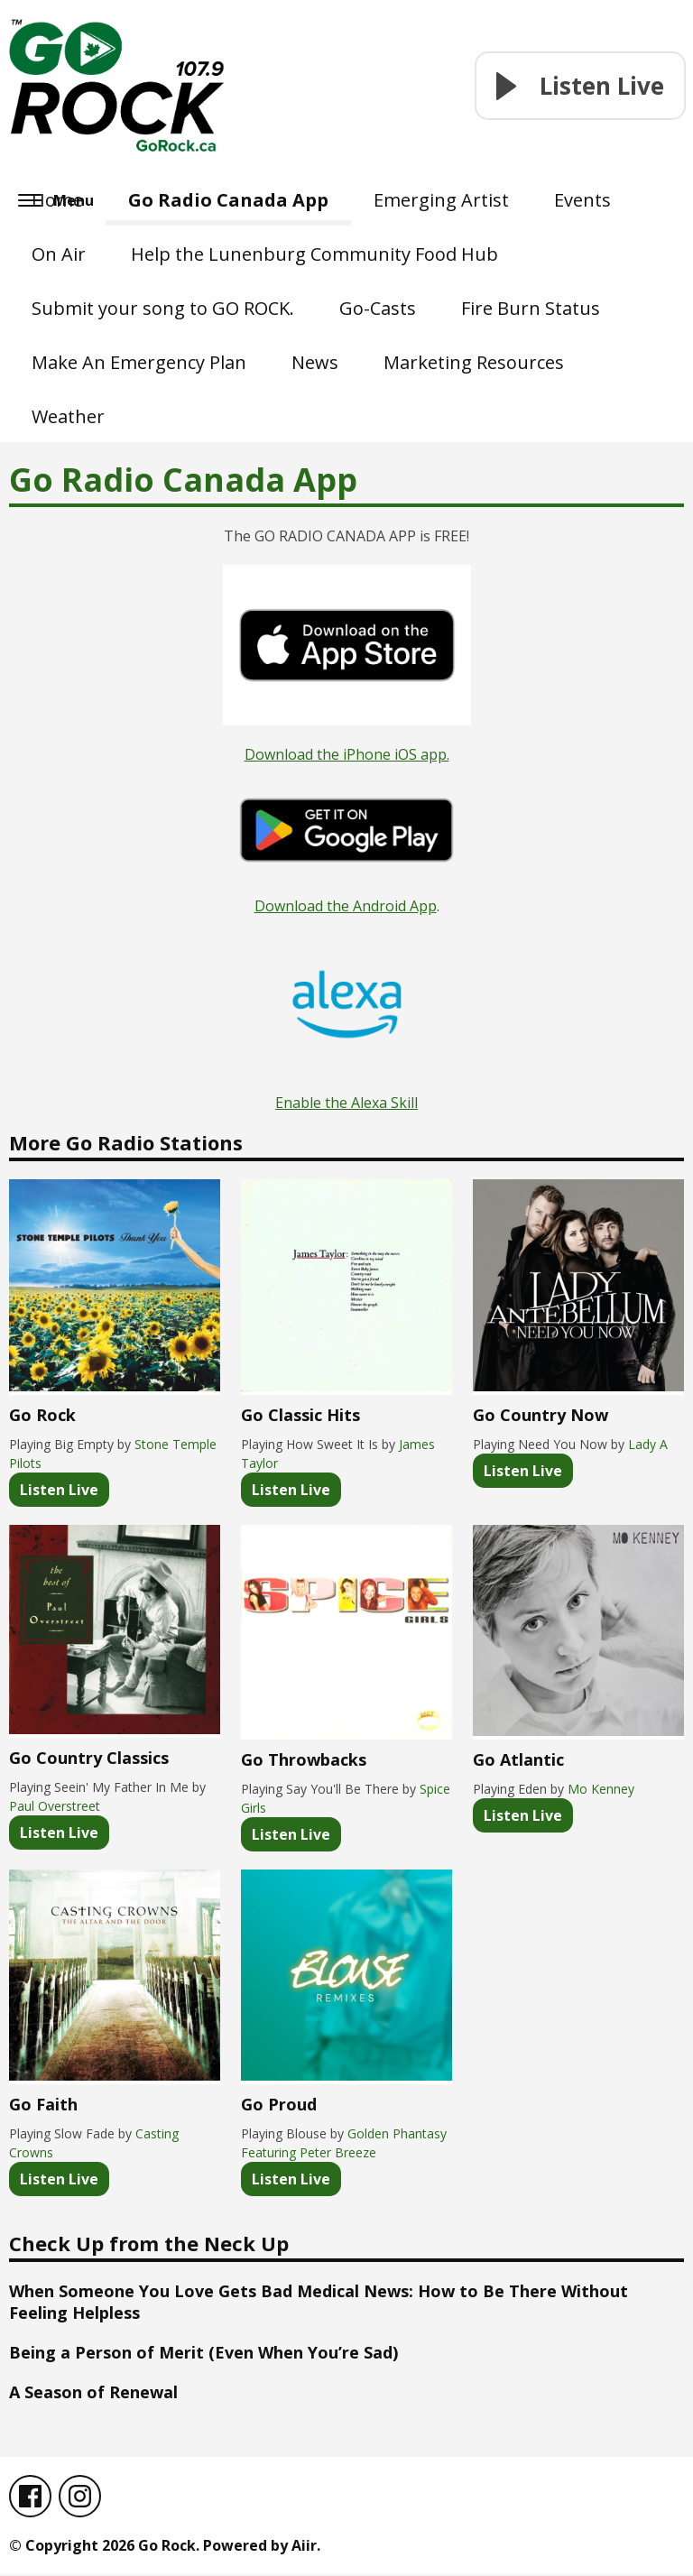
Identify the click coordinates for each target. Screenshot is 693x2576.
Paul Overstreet (54, 1805)
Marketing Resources (473, 362)
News (314, 362)
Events (582, 200)
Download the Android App (345, 906)
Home (57, 200)
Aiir (304, 2547)
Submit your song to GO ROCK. (163, 308)
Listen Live (59, 1490)
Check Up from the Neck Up (149, 2243)
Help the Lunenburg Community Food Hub (314, 254)
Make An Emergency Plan (139, 362)
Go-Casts (377, 308)
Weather (68, 416)
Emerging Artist (441, 200)
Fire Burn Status (530, 308)
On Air (59, 254)
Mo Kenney (601, 1788)
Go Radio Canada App (228, 200)
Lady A (648, 1444)
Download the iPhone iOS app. (347, 754)
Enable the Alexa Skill (346, 1103)
